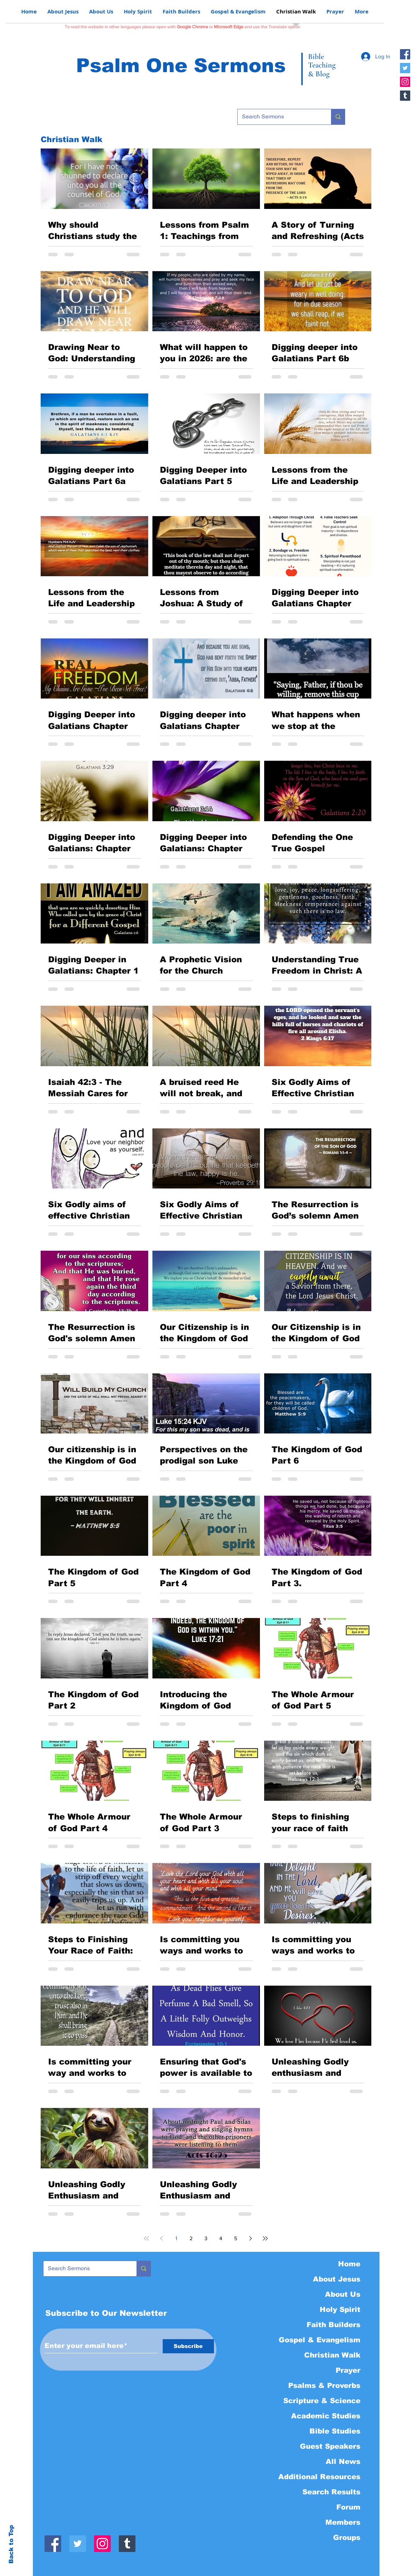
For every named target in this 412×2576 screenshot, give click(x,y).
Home (349, 2264)
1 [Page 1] (176, 2238)
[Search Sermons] (279, 116)
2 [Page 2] (191, 2238)
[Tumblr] (405, 95)
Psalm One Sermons (181, 65)
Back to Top (11, 2544)
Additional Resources (319, 2477)
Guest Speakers (330, 2446)
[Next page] (250, 2238)
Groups (346, 2537)
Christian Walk (332, 2355)
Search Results (331, 2492)
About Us (342, 2294)
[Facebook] (405, 54)
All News (343, 2461)
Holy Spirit (340, 2309)
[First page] (146, 2238)
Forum (348, 2507)
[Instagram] (405, 82)
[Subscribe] (188, 2346)
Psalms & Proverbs (324, 2385)
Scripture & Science (321, 2401)
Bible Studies (334, 2431)
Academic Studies (325, 2416)
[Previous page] (161, 2238)
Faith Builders (333, 2325)
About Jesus (336, 2279)
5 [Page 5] (235, 2238)
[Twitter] (405, 68)
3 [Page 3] (205, 2238)
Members (342, 2522)
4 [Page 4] (220, 2238)
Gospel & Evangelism (319, 2340)
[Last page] (265, 2238)
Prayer (348, 2370)
